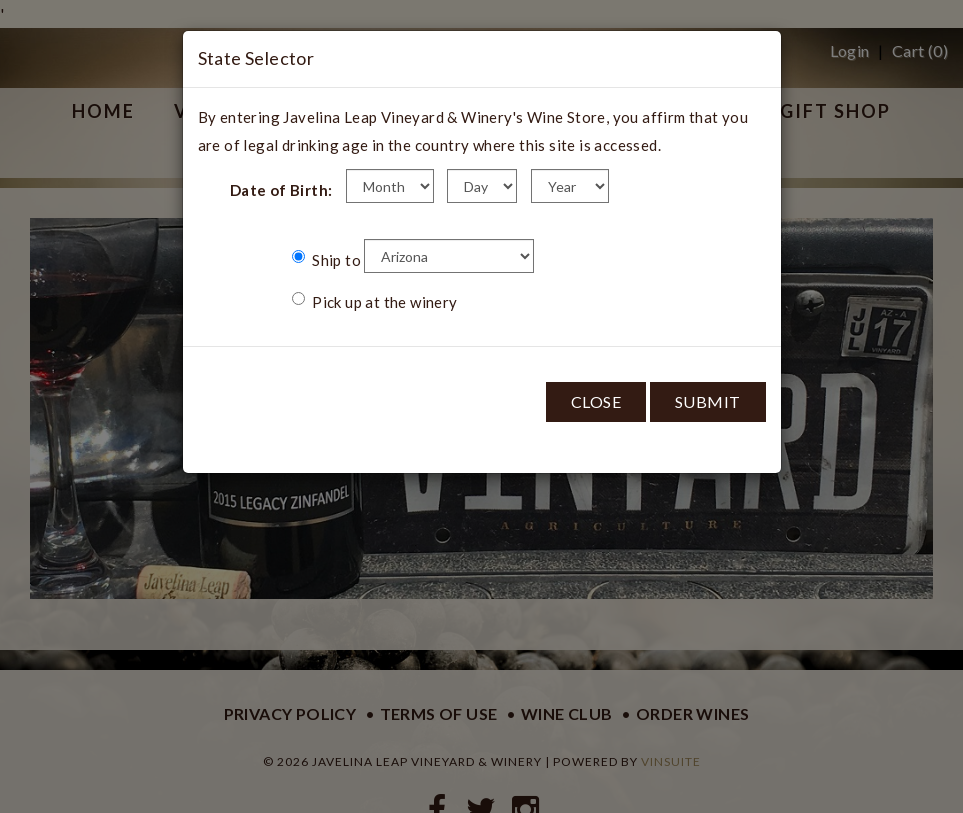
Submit (708, 401)
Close (596, 401)
